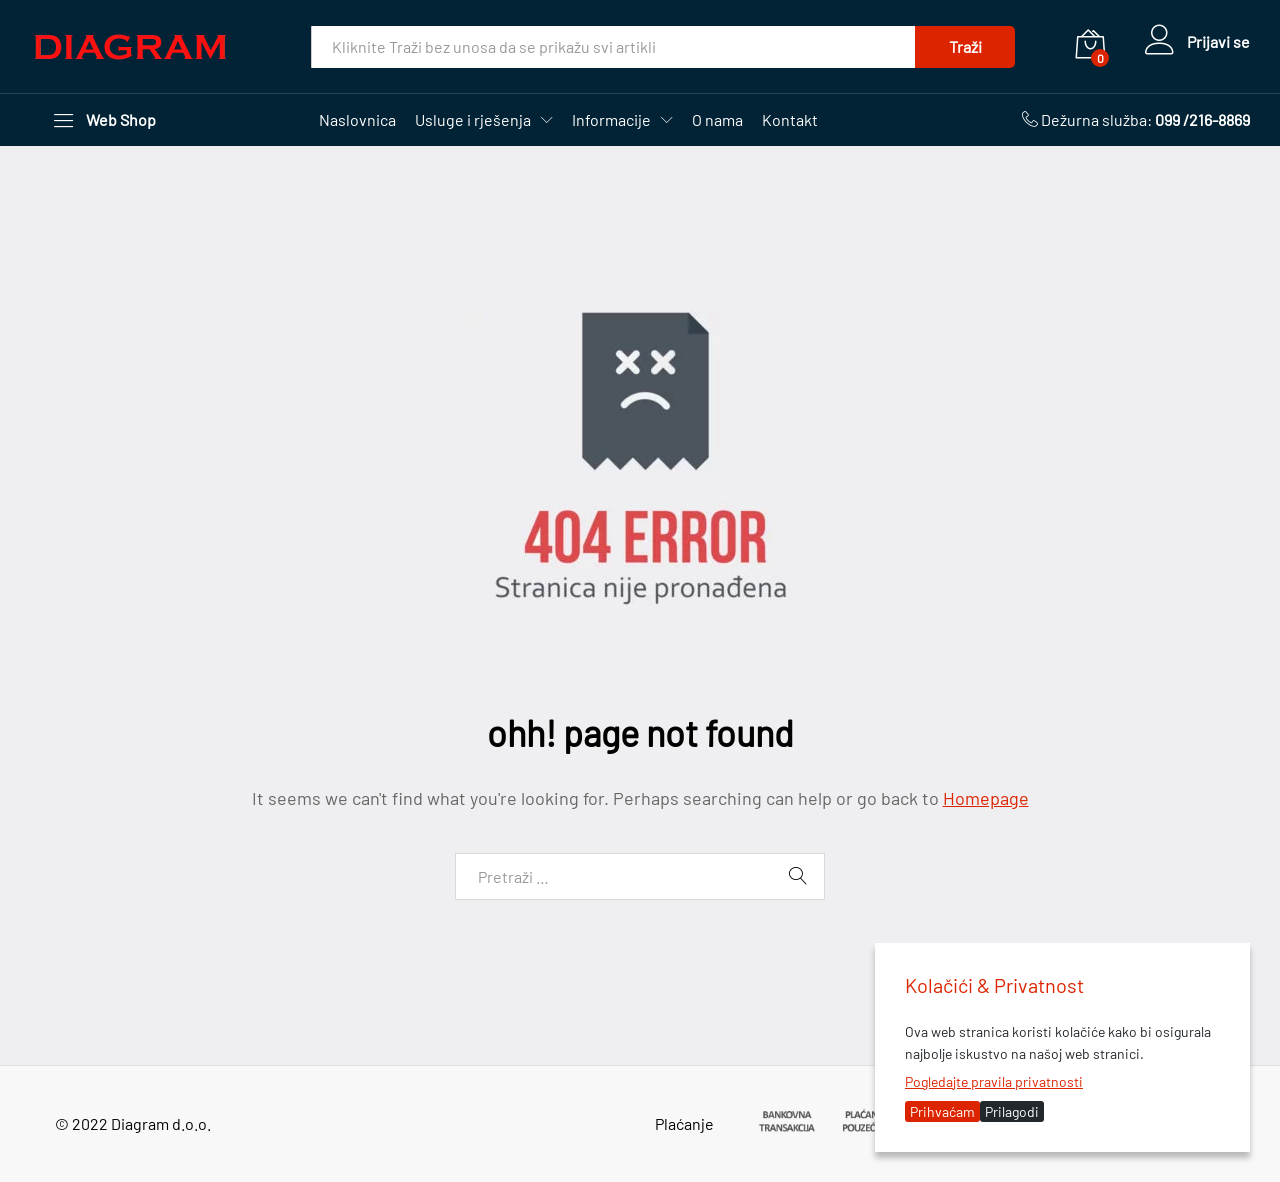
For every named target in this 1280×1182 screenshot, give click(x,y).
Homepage (986, 798)
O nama (717, 120)
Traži (965, 46)
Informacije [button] (611, 120)
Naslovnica (357, 120)
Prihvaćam (942, 1111)
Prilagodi (1012, 1111)
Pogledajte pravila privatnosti (994, 1081)
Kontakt (790, 120)
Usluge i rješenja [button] (473, 120)
